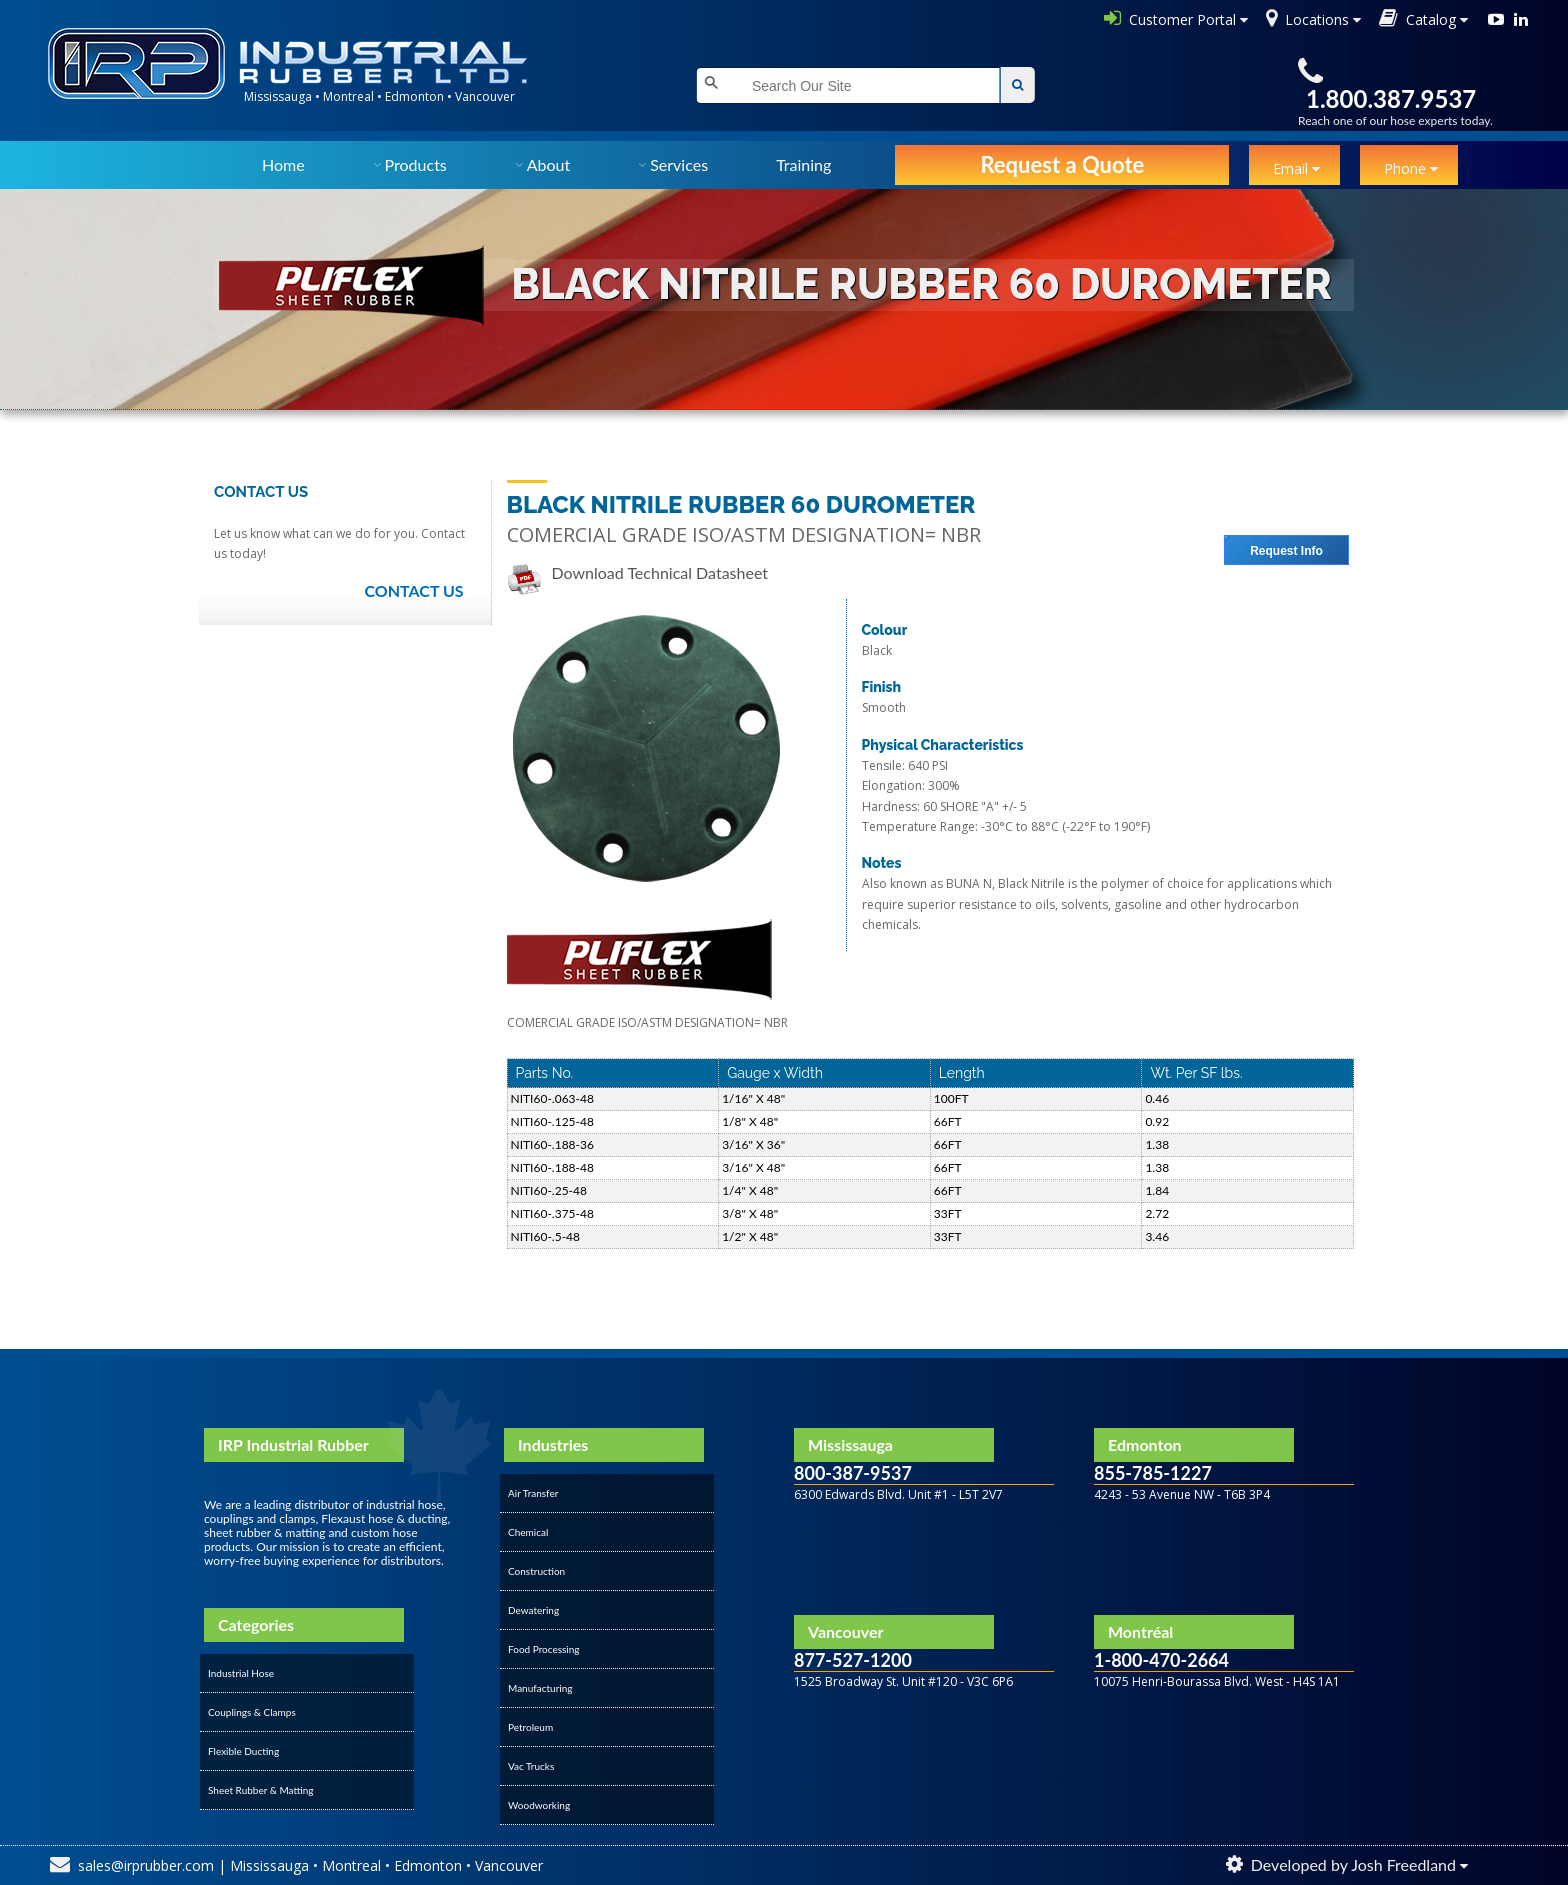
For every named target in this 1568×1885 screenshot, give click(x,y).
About (549, 164)
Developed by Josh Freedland (1353, 1864)
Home (283, 164)
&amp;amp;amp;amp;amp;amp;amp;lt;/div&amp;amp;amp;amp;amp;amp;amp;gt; (924, 1727)
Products (416, 164)
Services (679, 164)
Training (803, 164)
